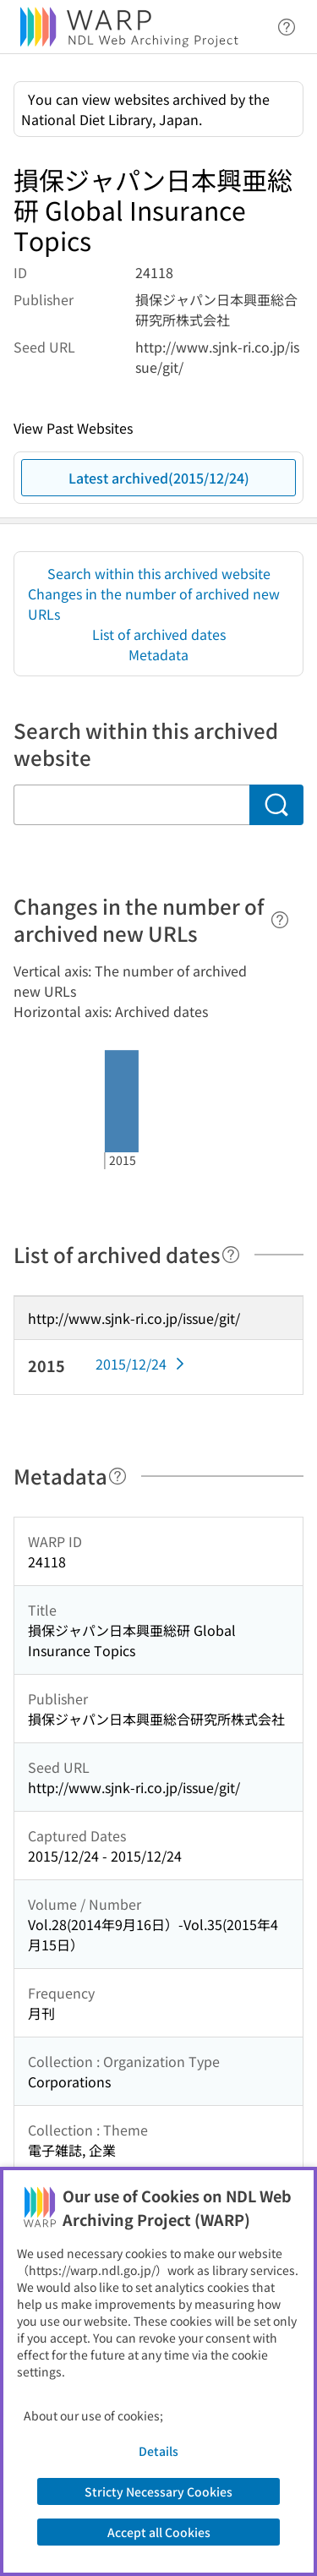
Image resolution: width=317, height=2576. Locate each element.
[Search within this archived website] (131, 805)
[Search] (276, 805)
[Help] (280, 920)
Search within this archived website (159, 573)
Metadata (158, 654)
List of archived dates (159, 634)
